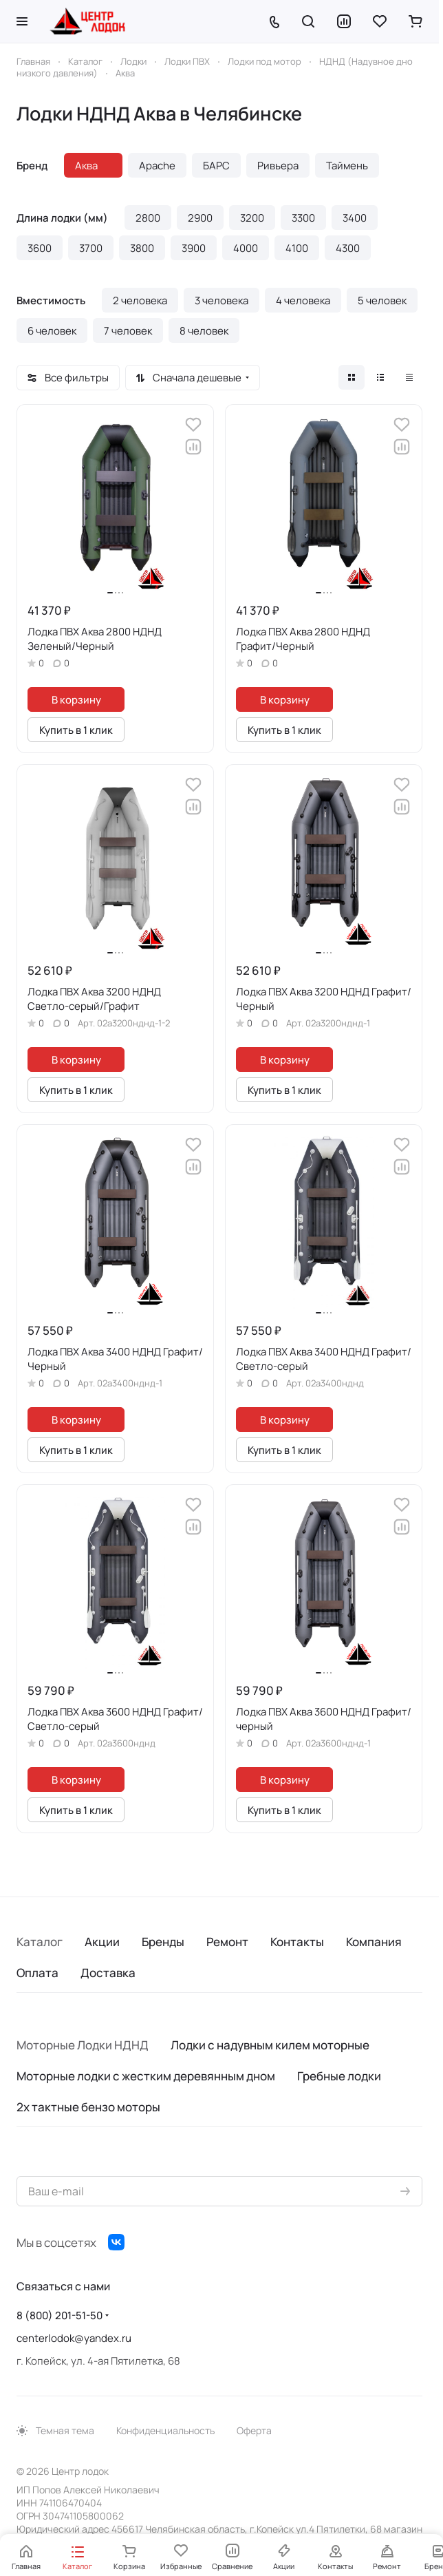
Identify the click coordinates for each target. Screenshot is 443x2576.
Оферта (254, 2430)
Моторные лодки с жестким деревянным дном (146, 2076)
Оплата (37, 1973)
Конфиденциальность (165, 2430)
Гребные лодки (339, 2076)
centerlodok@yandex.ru (74, 2338)
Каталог (40, 1942)
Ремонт (227, 1942)
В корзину (76, 699)
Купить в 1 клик (76, 730)
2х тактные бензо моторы (88, 2107)
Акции (102, 1942)
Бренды (163, 1942)
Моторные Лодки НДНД (83, 2045)
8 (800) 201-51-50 (59, 2315)
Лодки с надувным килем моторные (270, 2045)
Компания (374, 1942)
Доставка (108, 1973)
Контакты (297, 1942)
